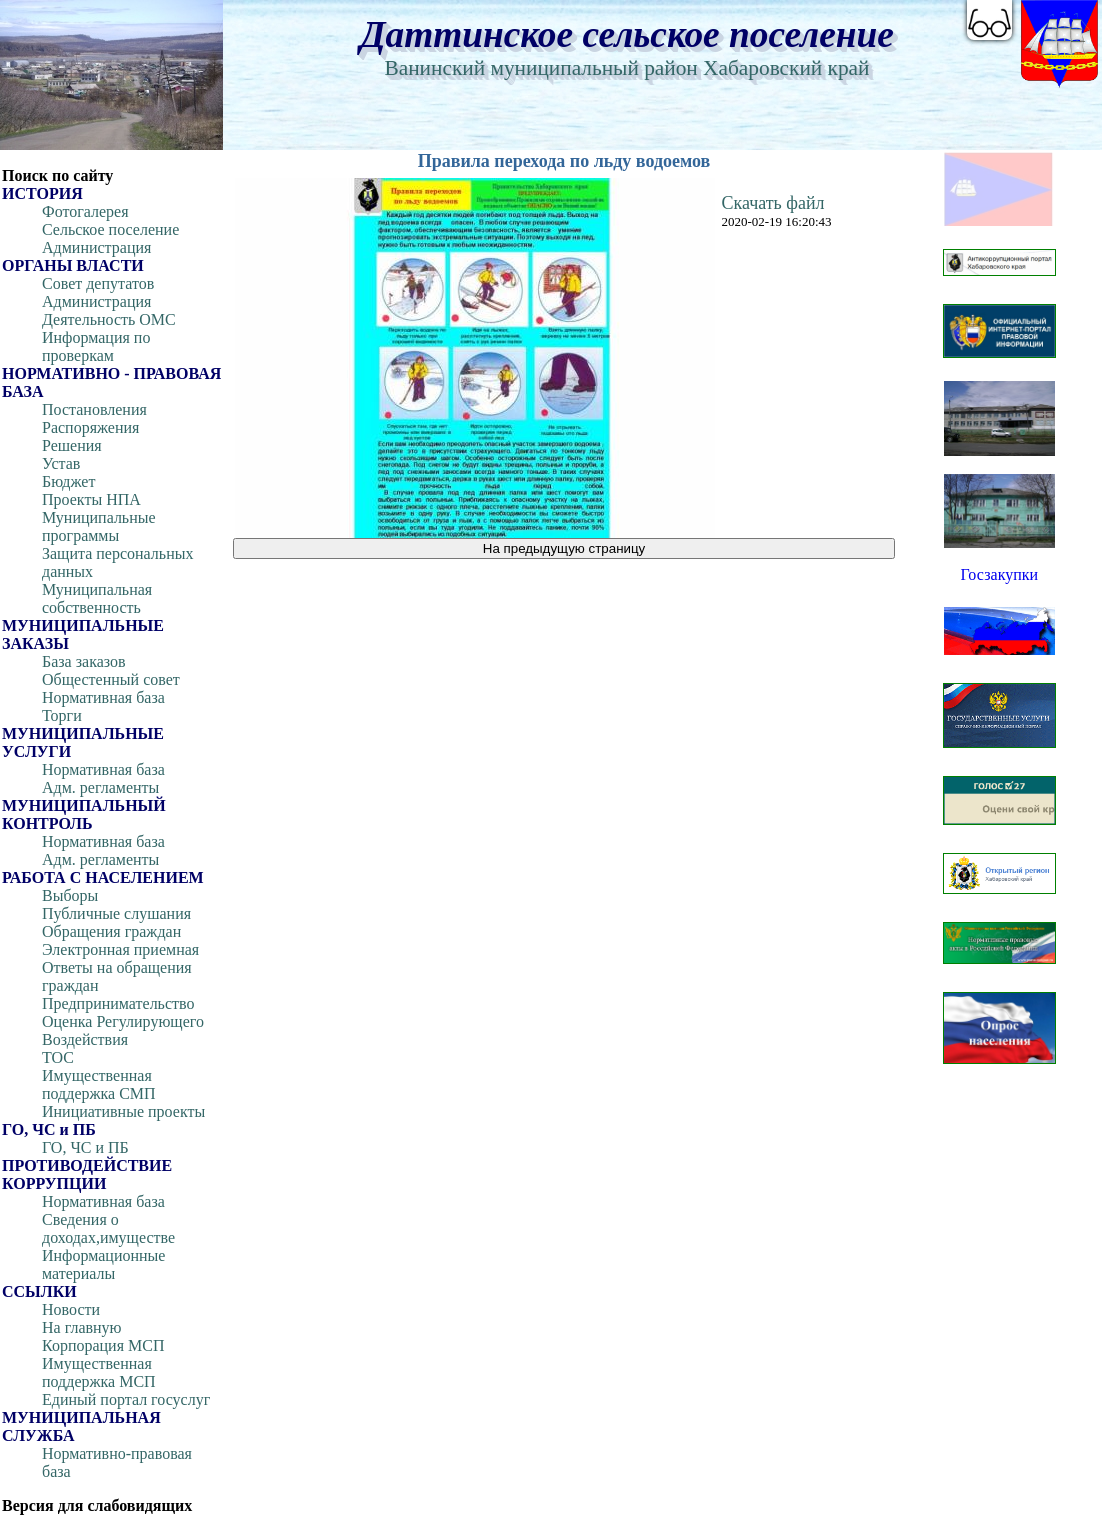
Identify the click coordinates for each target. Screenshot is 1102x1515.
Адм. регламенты (100, 787)
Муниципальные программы (99, 526)
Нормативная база (103, 697)
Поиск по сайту (57, 175)
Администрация (96, 247)
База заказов (84, 661)
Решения (72, 445)
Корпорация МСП (103, 1345)
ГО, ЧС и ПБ (85, 1147)
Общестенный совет (111, 679)
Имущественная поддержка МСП (99, 1372)
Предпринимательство (118, 1003)
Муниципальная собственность (97, 598)
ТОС (58, 1057)
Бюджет (68, 481)
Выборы (70, 895)
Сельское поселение (110, 229)
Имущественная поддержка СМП (99, 1084)
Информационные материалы (103, 1264)
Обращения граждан (111, 931)
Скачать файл (772, 203)
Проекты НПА (91, 499)
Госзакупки (999, 574)
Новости (71, 1309)
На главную (82, 1327)
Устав (61, 463)
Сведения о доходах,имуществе (108, 1228)
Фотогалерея (85, 211)
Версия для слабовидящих (97, 1505)
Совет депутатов (98, 283)
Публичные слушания (116, 913)
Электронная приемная (120, 949)
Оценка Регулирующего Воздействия (123, 1030)
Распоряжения (90, 427)
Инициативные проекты (123, 1111)
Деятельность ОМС (109, 319)
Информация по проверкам (96, 346)
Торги (62, 715)
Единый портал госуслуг (126, 1399)
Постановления (94, 409)
